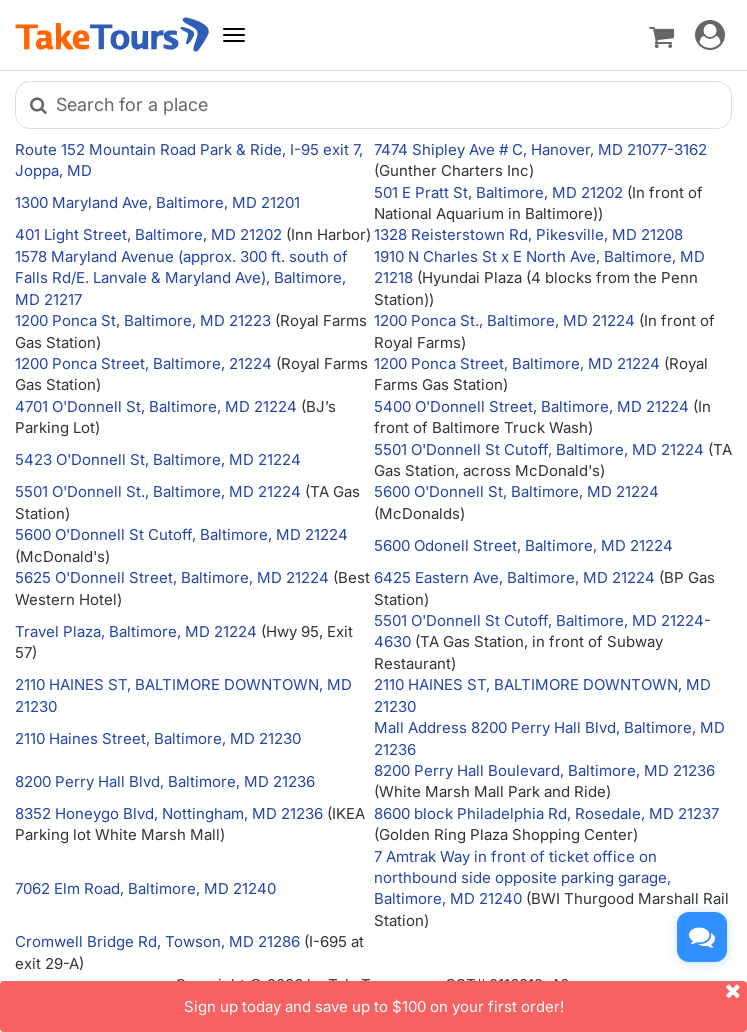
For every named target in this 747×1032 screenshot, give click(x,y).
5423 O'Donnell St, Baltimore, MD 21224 (158, 459)
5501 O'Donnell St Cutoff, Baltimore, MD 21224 (539, 449)
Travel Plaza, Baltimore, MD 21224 (136, 631)
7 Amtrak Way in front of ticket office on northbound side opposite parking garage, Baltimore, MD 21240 (522, 878)
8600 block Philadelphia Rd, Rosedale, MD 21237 (546, 813)
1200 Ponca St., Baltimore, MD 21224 (504, 320)
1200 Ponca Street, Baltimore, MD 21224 (517, 363)
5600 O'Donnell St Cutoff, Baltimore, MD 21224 (181, 534)
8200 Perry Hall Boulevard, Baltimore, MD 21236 (544, 770)
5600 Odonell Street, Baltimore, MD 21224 (523, 545)
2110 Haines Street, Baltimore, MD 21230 (158, 738)
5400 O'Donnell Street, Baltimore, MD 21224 (531, 406)
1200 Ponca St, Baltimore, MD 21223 (143, 320)
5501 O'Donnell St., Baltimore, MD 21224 (158, 491)
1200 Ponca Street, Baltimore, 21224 (143, 363)
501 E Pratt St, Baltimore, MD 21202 (498, 192)
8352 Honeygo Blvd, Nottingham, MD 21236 (169, 813)
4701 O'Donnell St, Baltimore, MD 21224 (156, 406)
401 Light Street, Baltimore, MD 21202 (148, 234)
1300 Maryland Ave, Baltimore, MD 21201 (157, 202)
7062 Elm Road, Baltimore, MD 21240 (145, 888)
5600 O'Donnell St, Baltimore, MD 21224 (516, 491)
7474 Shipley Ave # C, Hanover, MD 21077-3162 (540, 149)
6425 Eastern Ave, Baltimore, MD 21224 (514, 577)
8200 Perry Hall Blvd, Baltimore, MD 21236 (165, 781)
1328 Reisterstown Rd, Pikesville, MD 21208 (528, 234)
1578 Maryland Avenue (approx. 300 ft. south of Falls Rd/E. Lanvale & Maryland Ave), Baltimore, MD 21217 (181, 278)
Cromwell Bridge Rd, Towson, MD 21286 (157, 941)
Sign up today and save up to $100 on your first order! (466, 998)
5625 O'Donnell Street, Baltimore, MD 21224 (172, 577)
